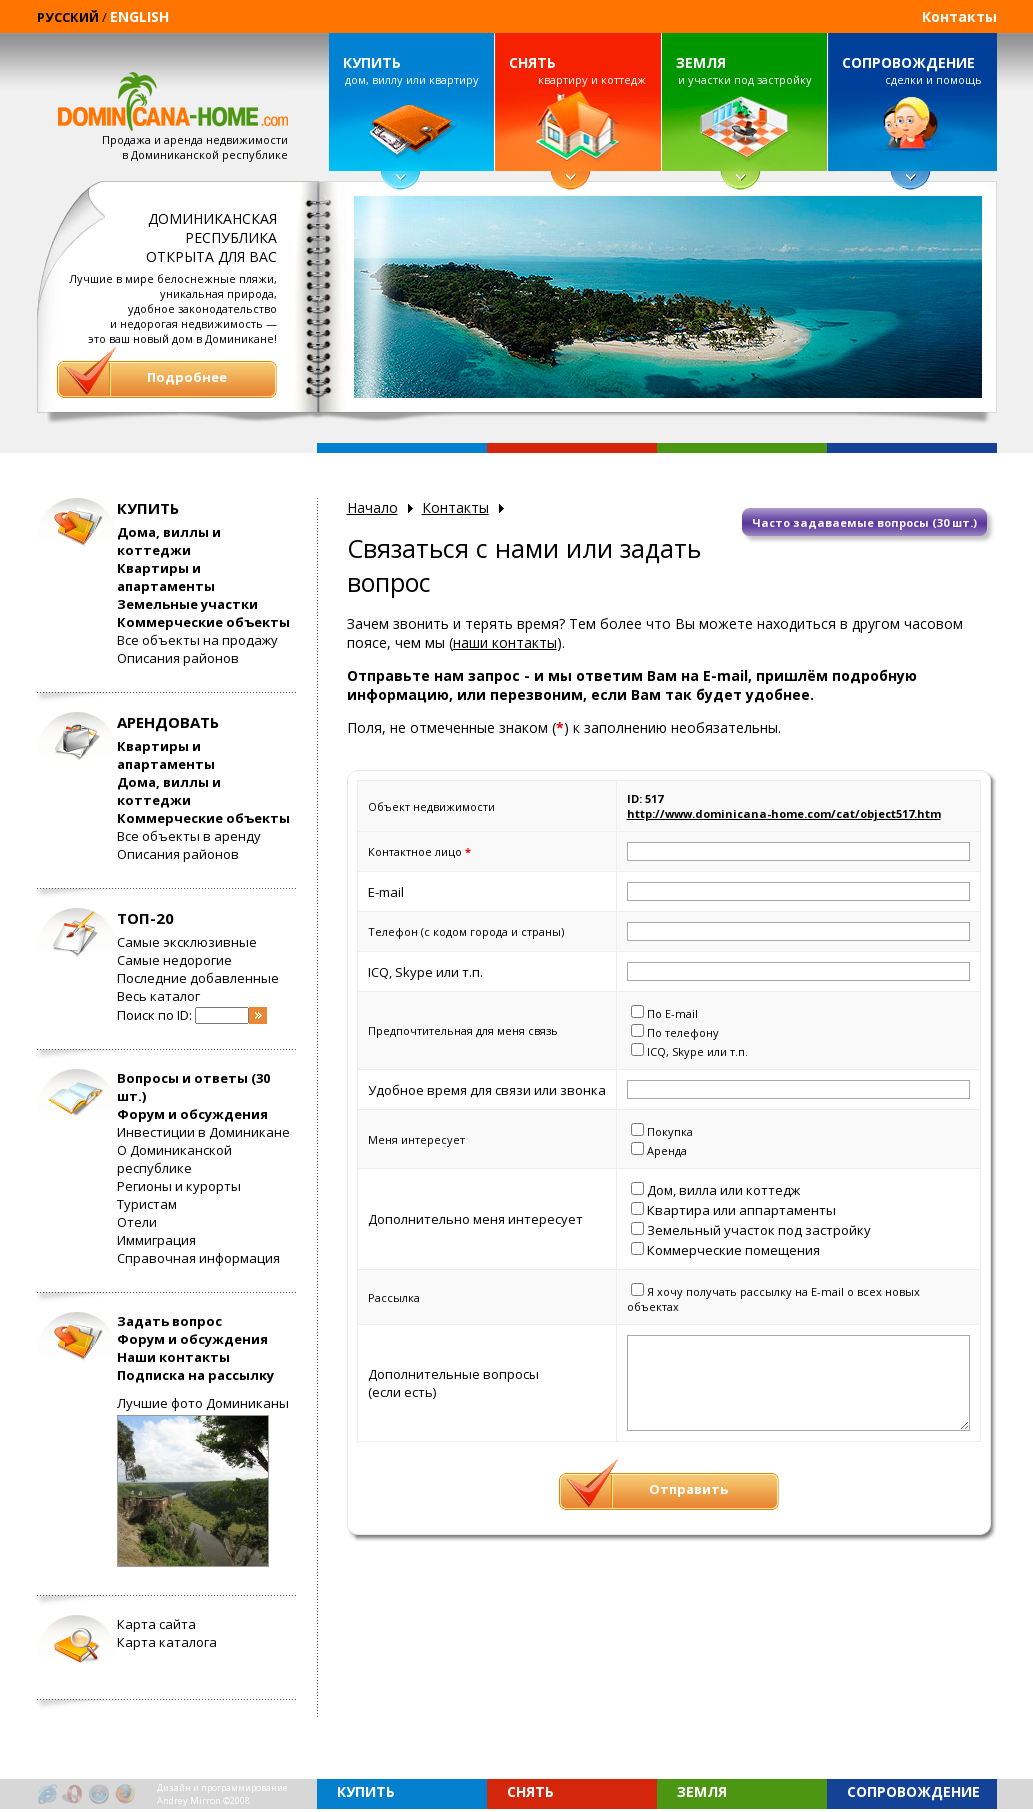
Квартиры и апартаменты (166, 577)
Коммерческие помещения (733, 1250)
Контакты (959, 16)
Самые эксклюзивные (187, 942)
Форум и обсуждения (192, 1114)
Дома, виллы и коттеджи (169, 541)
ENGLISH (139, 16)
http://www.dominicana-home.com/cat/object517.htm (784, 813)
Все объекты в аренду (189, 836)
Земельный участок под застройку (759, 1230)
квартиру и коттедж (577, 70)
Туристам (147, 1204)
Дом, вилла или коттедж (723, 1190)
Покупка (670, 1131)
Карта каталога (167, 1642)
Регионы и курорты (179, 1186)
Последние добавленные (198, 978)
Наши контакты (173, 1357)
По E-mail (672, 1013)
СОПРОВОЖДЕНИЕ (908, 62)
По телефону (683, 1032)
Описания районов (178, 658)
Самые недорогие (174, 960)
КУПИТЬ (372, 62)
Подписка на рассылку (195, 1375)
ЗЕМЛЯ (701, 62)
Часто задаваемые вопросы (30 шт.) (864, 522)
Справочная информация (198, 1258)
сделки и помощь (912, 70)
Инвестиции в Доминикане (203, 1132)
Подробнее (187, 377)
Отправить (688, 1489)
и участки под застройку (744, 70)
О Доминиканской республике (174, 1159)
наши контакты (505, 642)
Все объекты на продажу (197, 640)
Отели (137, 1222)
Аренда (667, 1150)
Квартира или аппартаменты (741, 1210)
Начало (372, 507)
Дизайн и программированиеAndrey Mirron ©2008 (222, 1794)
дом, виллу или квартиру (411, 70)
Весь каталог (158, 996)
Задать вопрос (169, 1321)
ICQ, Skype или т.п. (697, 1051)
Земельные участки (187, 604)
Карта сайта (156, 1624)
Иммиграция (156, 1240)
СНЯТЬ (532, 62)
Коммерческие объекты (203, 622)
